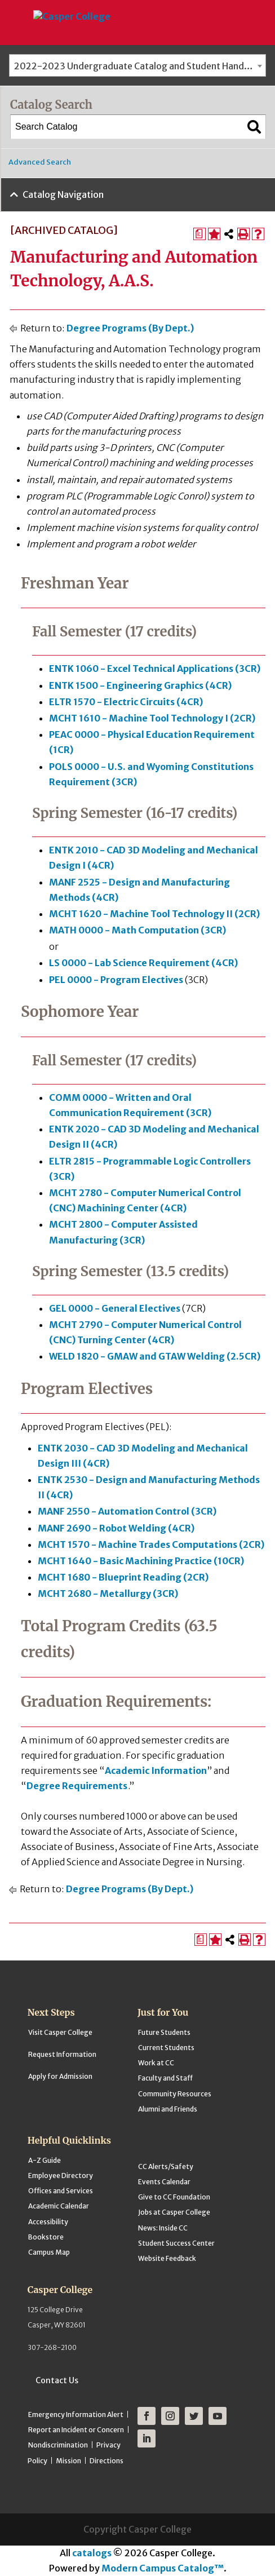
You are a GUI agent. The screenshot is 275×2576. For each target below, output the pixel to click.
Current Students (166, 2047)
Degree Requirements (76, 1785)
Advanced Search (39, 162)
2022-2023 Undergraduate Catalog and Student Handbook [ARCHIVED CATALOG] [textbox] (139, 66)
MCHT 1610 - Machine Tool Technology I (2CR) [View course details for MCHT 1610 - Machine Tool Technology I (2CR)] (152, 718)
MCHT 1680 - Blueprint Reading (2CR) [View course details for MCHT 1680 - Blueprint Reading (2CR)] (123, 1577)
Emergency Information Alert (75, 2414)
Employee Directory (60, 2175)
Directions (106, 2461)
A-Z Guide (44, 2160)
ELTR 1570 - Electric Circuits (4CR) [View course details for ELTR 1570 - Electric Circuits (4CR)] (126, 701)
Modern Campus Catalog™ (162, 2568)
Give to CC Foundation (174, 2197)
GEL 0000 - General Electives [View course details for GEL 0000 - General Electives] (114, 1308)
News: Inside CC (163, 2228)
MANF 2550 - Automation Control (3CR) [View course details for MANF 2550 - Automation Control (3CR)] (127, 1511)
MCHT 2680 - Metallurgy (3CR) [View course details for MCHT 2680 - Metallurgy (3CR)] (108, 1593)
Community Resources (174, 2094)
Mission (68, 2461)
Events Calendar (164, 2181)
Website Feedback (167, 2258)
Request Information (62, 2054)
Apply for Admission (60, 2076)
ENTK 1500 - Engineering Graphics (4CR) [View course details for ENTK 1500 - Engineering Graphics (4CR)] (140, 685)
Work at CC (156, 2063)
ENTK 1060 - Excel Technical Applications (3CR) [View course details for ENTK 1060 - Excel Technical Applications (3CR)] (154, 668)
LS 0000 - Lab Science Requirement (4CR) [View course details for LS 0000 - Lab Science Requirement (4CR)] (143, 962)
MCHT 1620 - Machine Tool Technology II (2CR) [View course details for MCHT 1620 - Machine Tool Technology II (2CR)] (154, 913)
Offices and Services (60, 2190)
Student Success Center (176, 2243)
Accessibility (48, 2222)
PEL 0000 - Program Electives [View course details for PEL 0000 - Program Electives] (116, 979)
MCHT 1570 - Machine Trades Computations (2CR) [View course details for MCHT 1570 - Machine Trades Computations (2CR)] (151, 1544)
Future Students (164, 2032)
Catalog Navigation (63, 194)
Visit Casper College (60, 2032)
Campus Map (49, 2252)
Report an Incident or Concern (76, 2429)
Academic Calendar (58, 2206)
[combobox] (137, 65)
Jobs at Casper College (174, 2212)
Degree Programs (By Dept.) (130, 328)
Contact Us (57, 2380)
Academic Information (156, 1770)
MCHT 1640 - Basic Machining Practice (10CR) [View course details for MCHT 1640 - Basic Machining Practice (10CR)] (141, 1560)
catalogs (92, 2553)
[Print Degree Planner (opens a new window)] (199, 234)
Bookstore (46, 2237)
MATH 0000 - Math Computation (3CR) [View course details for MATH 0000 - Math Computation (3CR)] (137, 930)
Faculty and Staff (165, 2078)
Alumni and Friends (167, 2109)
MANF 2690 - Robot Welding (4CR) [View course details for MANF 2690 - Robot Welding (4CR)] (116, 1528)
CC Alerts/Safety (165, 2166)
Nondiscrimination (58, 2445)
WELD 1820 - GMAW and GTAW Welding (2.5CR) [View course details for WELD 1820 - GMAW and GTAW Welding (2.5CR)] (154, 1356)
